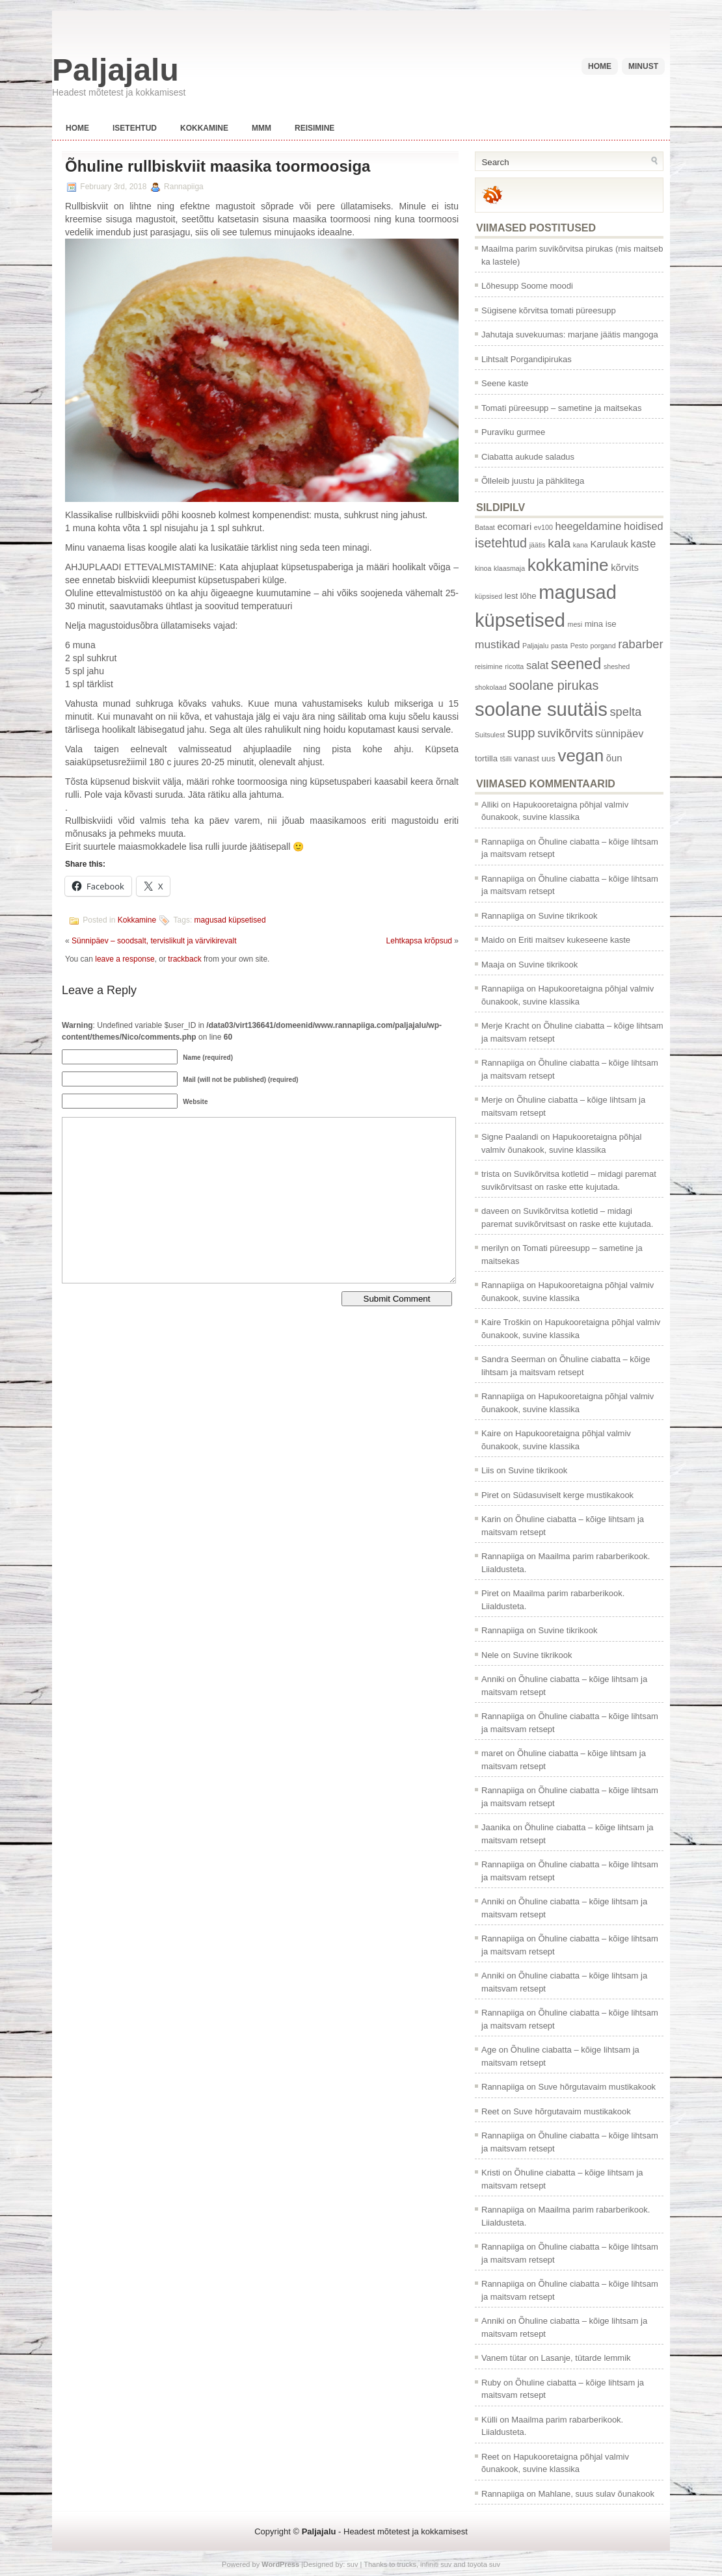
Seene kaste (504, 383)
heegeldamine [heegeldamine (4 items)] (588, 526)
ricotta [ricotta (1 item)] (514, 666)
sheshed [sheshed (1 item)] (617, 666)
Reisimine (314, 128)
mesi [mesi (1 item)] (575, 624)
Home (599, 66)
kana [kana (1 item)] (580, 545)
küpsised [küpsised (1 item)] (488, 596)
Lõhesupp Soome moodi (527, 286)
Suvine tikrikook (567, 916)
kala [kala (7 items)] (559, 543)
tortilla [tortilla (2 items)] (486, 758)
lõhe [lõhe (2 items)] (528, 596)
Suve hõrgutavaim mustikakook (597, 2087)
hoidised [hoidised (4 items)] (643, 526)
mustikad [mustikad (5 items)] (497, 644)
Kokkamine (204, 128)
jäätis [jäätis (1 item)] (537, 545)
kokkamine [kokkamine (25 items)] (568, 565)
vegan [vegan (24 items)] (580, 755)
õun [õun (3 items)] (614, 758)
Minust (643, 66)
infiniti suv (435, 2564)
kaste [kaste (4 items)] (643, 543)
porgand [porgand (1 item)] (603, 646)
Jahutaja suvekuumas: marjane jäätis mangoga (569, 334)
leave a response (124, 959)
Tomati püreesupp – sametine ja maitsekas (561, 408)
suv (352, 2564)
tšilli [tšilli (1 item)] (506, 759)
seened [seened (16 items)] (576, 663)
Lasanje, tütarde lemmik (586, 2358)
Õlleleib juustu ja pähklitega (532, 481)
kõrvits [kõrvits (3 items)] (625, 567)
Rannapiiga (502, 842)
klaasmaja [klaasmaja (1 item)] (509, 568)
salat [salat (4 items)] (537, 665)
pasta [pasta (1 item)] (559, 646)
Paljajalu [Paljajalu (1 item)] (535, 646)
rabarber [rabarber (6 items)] (640, 644)
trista (490, 1174)
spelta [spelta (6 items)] (625, 711)
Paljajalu (115, 70)
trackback (184, 959)
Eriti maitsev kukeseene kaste (574, 940)
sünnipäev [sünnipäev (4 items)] (619, 733)
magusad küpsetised (230, 920)
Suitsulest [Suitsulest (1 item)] (490, 735)
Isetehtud (135, 128)
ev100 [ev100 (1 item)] (543, 527)
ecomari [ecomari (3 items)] (514, 526)
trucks (406, 2564)
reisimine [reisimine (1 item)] (489, 666)
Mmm (261, 128)
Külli (489, 2420)
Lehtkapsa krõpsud (419, 940)
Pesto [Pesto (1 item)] (579, 646)
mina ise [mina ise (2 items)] (601, 624)
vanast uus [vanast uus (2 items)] (534, 758)
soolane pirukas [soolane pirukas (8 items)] (553, 685)
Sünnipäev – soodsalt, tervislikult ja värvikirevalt (154, 940)
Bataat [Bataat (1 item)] (485, 527)
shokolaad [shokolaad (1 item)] (491, 687)
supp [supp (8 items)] (521, 733)
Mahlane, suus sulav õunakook (596, 2494)
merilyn (495, 1248)
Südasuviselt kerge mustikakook (573, 1495)
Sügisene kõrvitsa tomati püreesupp (548, 310)
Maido (492, 940)
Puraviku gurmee (513, 432)
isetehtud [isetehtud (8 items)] (501, 543)
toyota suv (484, 2564)
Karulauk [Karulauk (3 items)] (609, 544)
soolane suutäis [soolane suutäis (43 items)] (541, 709)
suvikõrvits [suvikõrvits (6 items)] (565, 733)
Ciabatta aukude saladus (527, 457)
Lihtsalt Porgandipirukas (526, 359)
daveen (495, 1211)
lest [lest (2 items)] (511, 596)
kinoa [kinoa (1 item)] (483, 568)
